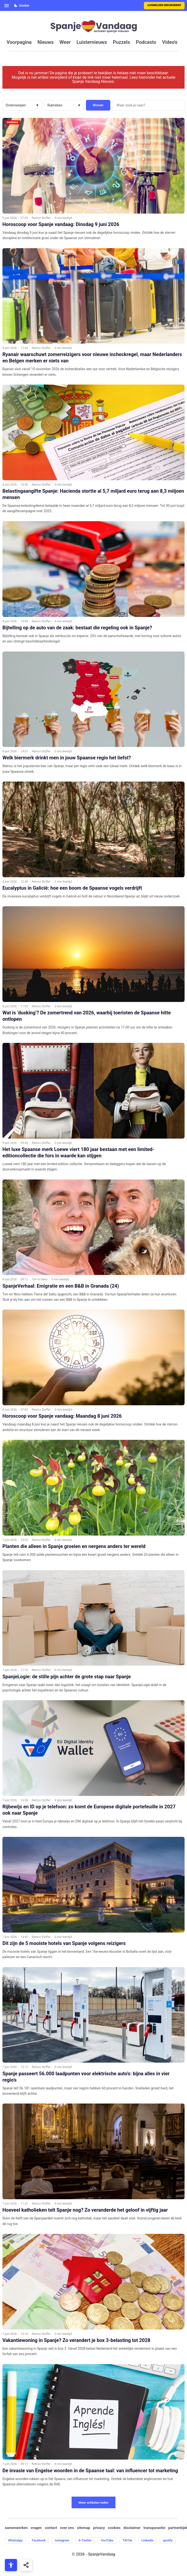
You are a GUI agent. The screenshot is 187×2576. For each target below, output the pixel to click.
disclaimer (131, 2528)
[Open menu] (6, 5)
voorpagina (19, 42)
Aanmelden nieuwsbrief (164, 5)
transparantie (154, 2528)
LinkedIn (147, 2540)
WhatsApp (15, 2540)
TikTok (127, 2540)
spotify (167, 2540)
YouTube (107, 2540)
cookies (114, 2528)
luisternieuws (91, 42)
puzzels (121, 42)
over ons (67, 2528)
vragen (36, 2528)
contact (51, 2528)
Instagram (62, 2540)
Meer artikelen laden (94, 2502)
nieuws (45, 42)
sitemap (83, 2528)
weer (65, 42)
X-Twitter (85, 2540)
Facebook (39, 2540)
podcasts (146, 42)
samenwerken (16, 2528)
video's (169, 42)
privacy (99, 2528)
